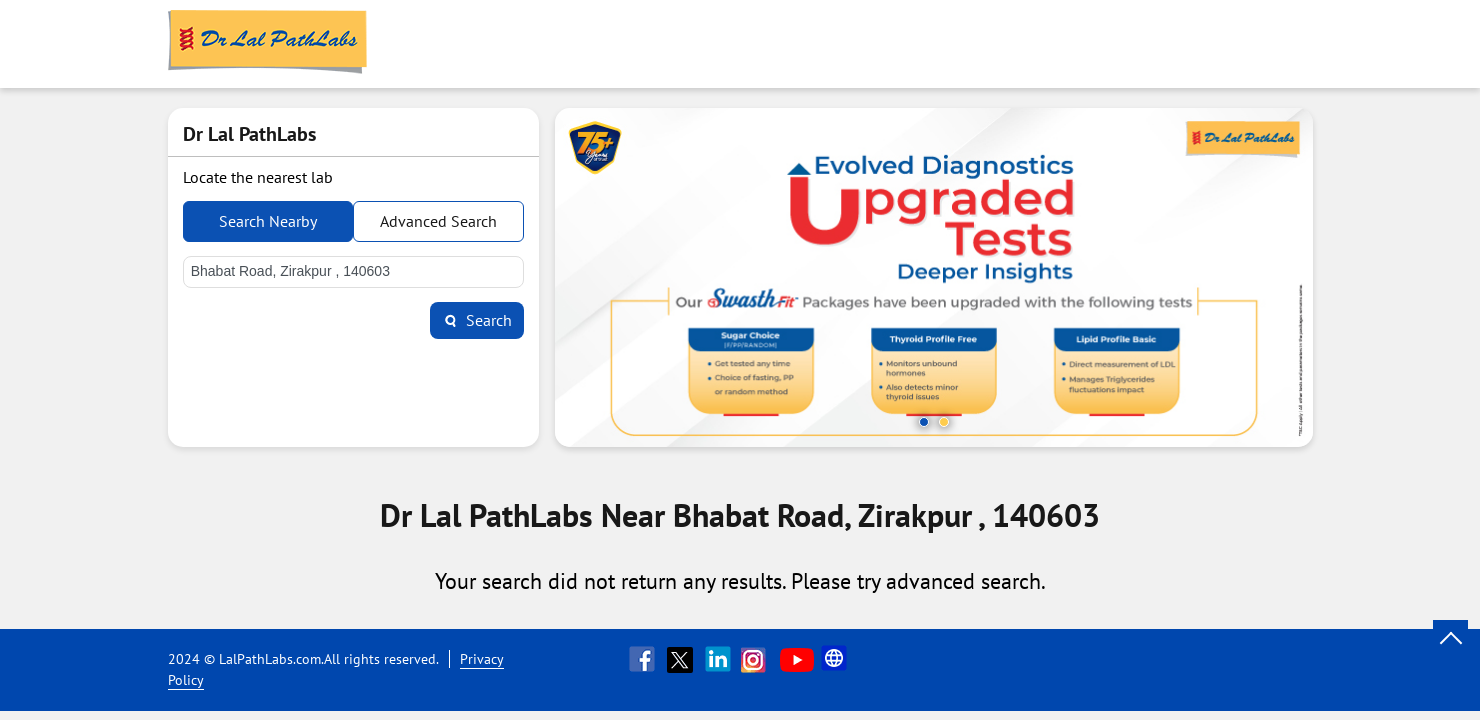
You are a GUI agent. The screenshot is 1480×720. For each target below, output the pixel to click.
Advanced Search (438, 221)
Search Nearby (268, 221)
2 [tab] (944, 422)
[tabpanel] (934, 277)
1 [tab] (924, 422)
